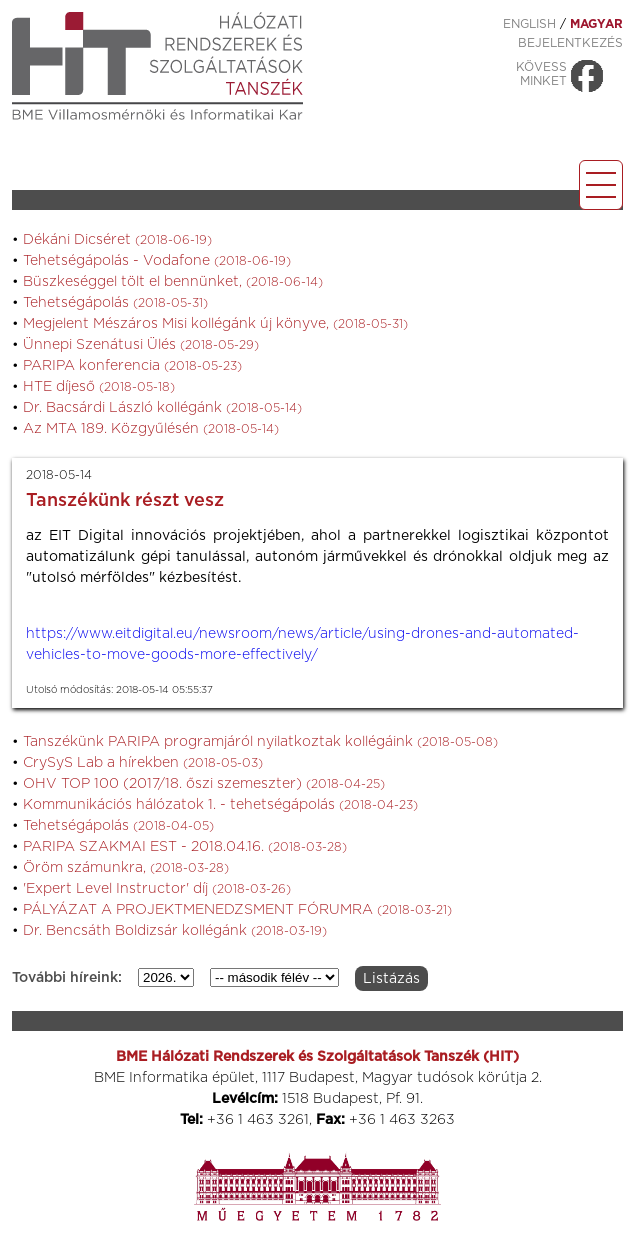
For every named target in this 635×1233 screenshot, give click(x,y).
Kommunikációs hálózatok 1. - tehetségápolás (220, 805)
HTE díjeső (99, 387)
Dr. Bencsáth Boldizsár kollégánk (175, 931)
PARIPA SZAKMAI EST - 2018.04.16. (185, 847)
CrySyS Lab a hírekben (143, 763)
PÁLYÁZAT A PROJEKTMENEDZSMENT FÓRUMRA (237, 910)
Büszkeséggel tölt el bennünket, (173, 282)
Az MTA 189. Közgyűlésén (151, 429)
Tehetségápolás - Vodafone (157, 261)
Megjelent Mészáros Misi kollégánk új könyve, (215, 324)
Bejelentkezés (570, 43)
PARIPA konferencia (132, 366)
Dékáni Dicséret (117, 240)
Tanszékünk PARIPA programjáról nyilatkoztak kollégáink (260, 742)
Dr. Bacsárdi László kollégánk (162, 408)
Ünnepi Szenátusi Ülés (141, 345)
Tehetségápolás (115, 303)
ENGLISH (529, 24)
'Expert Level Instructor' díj (157, 889)
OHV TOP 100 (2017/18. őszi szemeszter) (204, 784)
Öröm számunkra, (126, 868)
